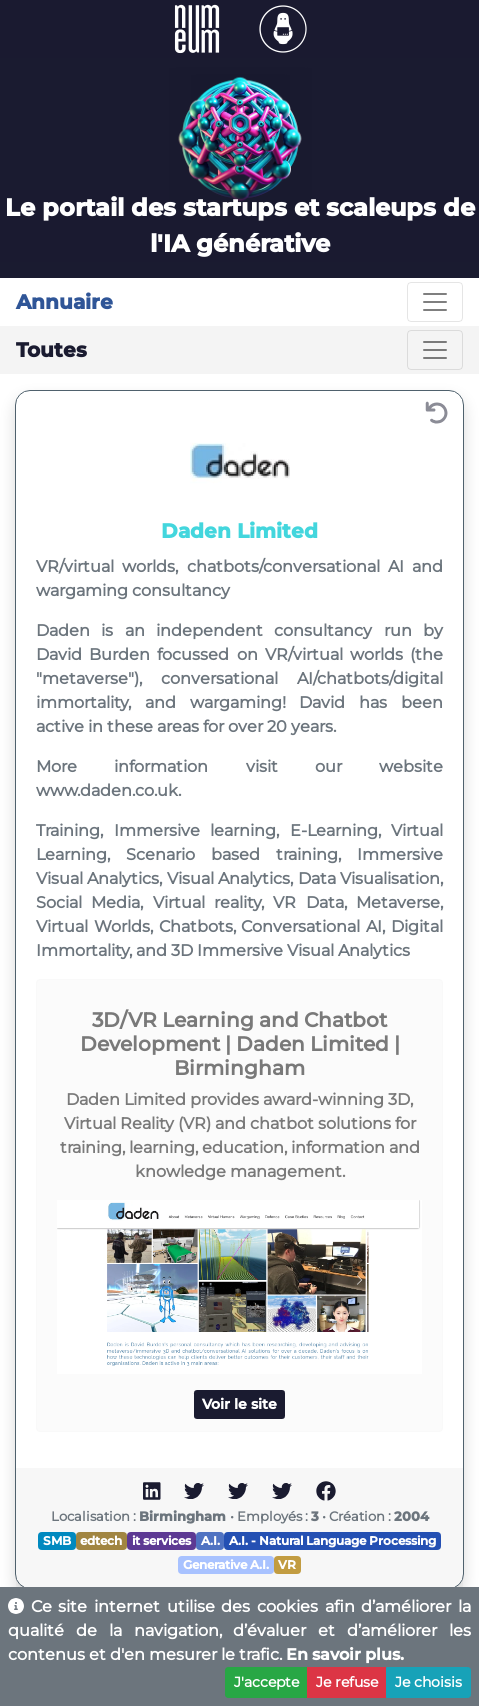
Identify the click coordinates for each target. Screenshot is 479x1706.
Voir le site (239, 1404)
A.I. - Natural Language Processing (332, 1540)
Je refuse (347, 1682)
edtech (101, 1540)
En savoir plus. (345, 1654)
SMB (57, 1540)
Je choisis (428, 1682)
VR (287, 1564)
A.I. (210, 1540)
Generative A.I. (226, 1564)
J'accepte (266, 1682)
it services (161, 1540)
